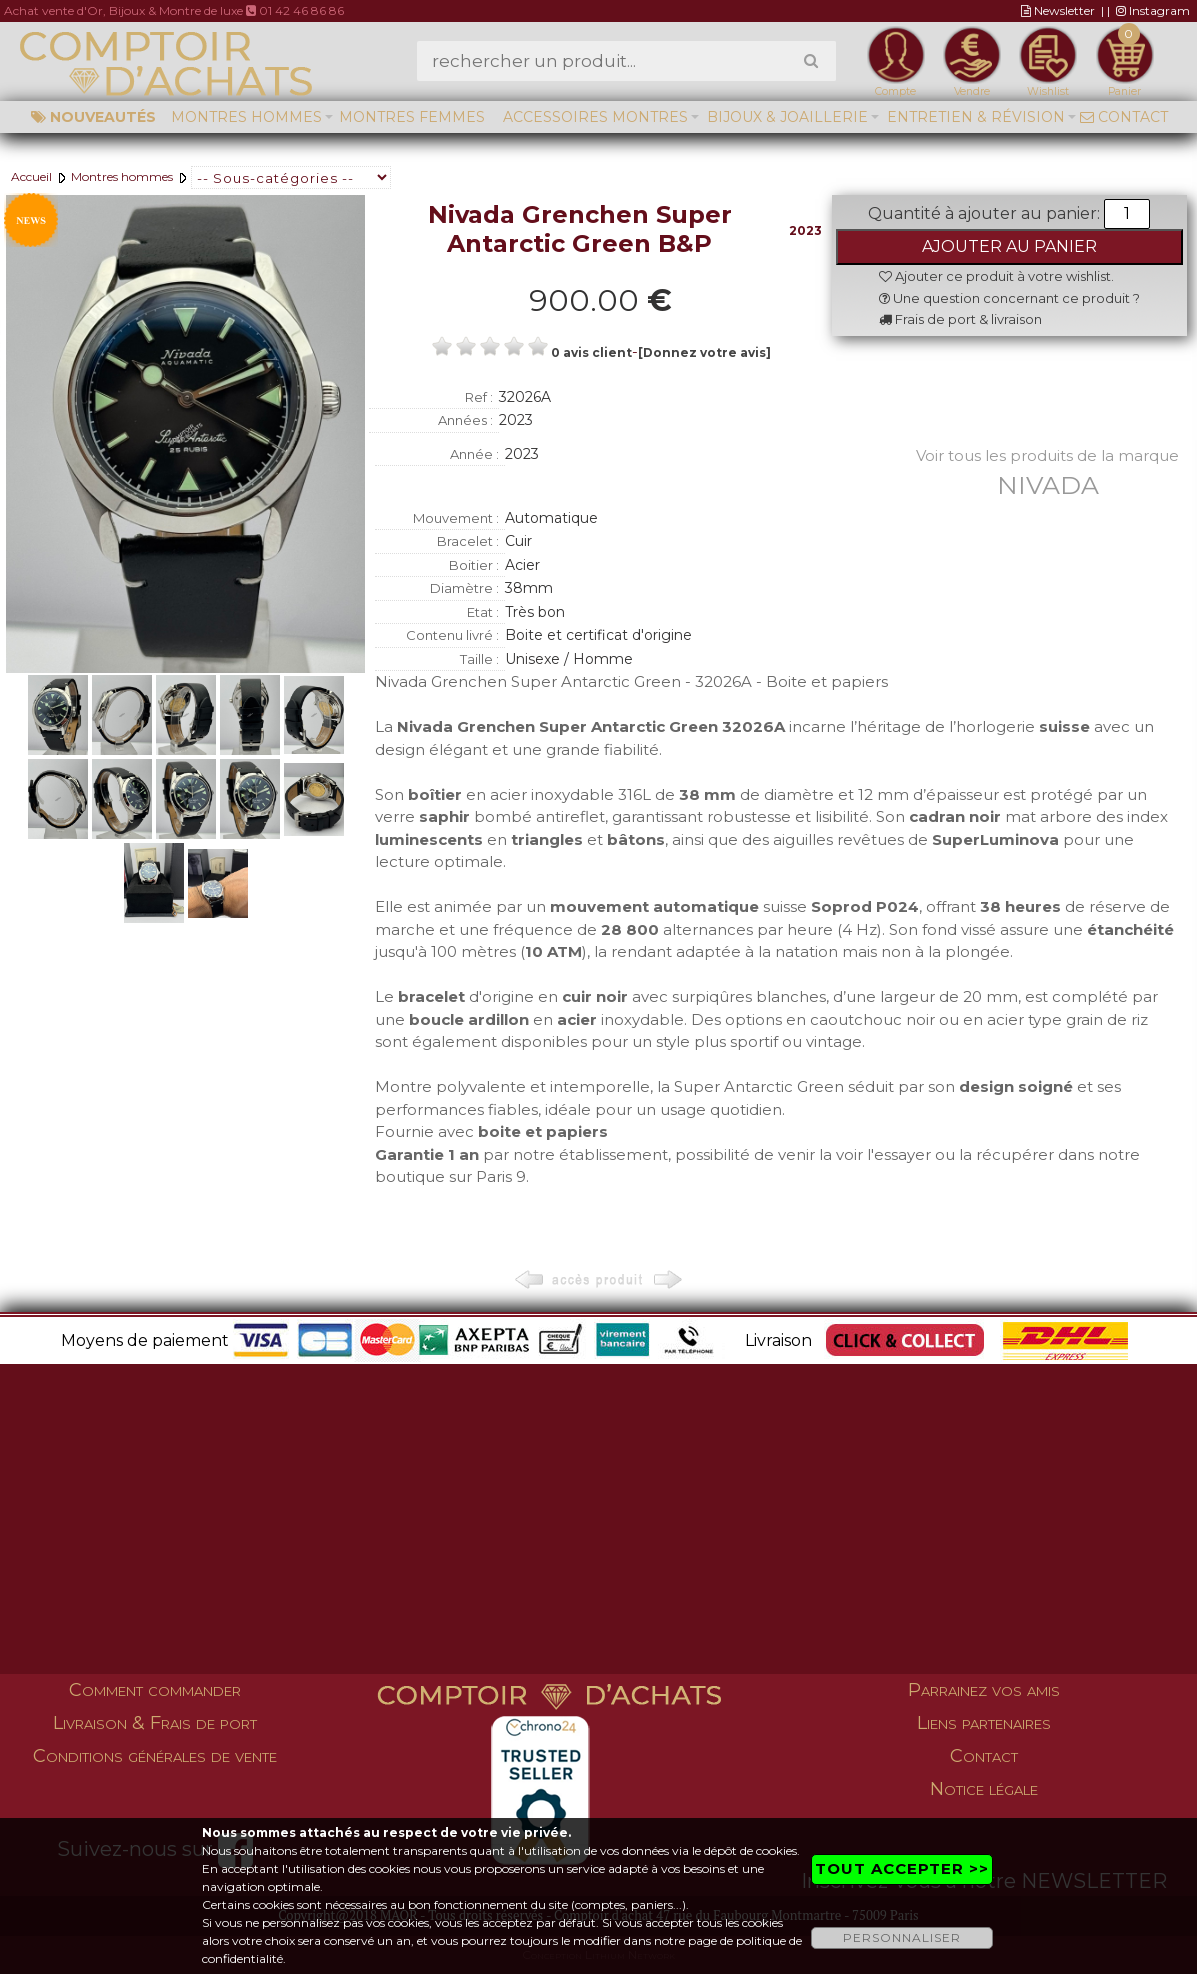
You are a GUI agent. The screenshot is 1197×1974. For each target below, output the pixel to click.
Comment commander (155, 1690)
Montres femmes (412, 117)
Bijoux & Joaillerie (787, 117)
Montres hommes (246, 117)
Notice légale (984, 1789)
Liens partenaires (984, 1723)
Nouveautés (93, 117)
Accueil (31, 176)
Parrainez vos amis (984, 1690)
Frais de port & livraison (960, 319)
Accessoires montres (595, 117)
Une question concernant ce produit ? (1009, 298)
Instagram (1153, 10)
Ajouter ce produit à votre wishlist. (996, 276)
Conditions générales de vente (155, 1756)
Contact (1124, 117)
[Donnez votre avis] (704, 352)
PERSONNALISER (902, 1937)
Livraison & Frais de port (155, 1723)
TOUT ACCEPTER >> (902, 1868)
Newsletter (1058, 10)
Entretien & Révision (976, 117)
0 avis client (591, 352)
